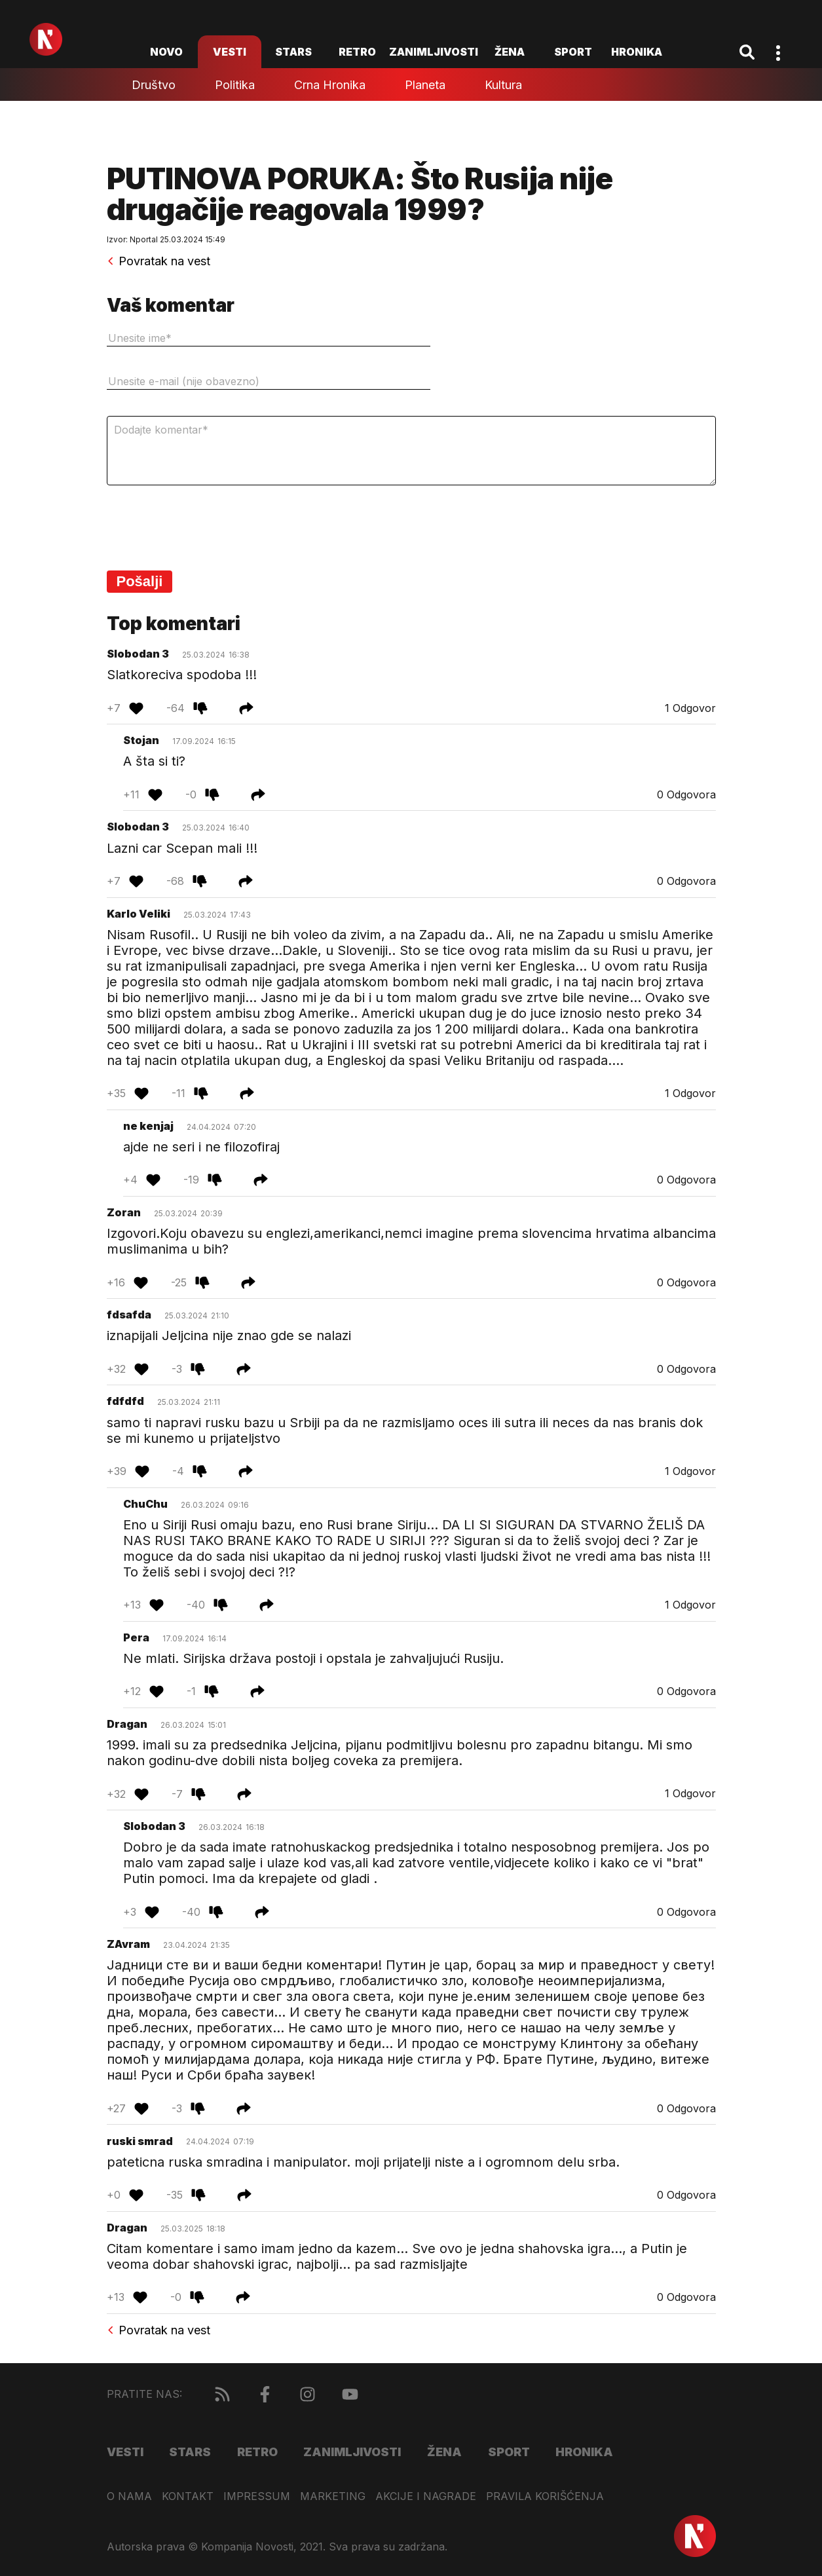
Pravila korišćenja (545, 2496)
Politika (235, 85)
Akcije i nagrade (425, 2496)
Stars (293, 51)
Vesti (229, 51)
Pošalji (140, 581)
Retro (357, 51)
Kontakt (188, 2496)
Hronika (636, 51)
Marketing (332, 2496)
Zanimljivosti (433, 51)
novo (166, 51)
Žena (510, 51)
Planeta (425, 85)
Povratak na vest (158, 261)
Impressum (256, 2496)
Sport (573, 51)
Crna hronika (329, 85)
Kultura (503, 85)
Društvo (154, 85)
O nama (129, 2496)
